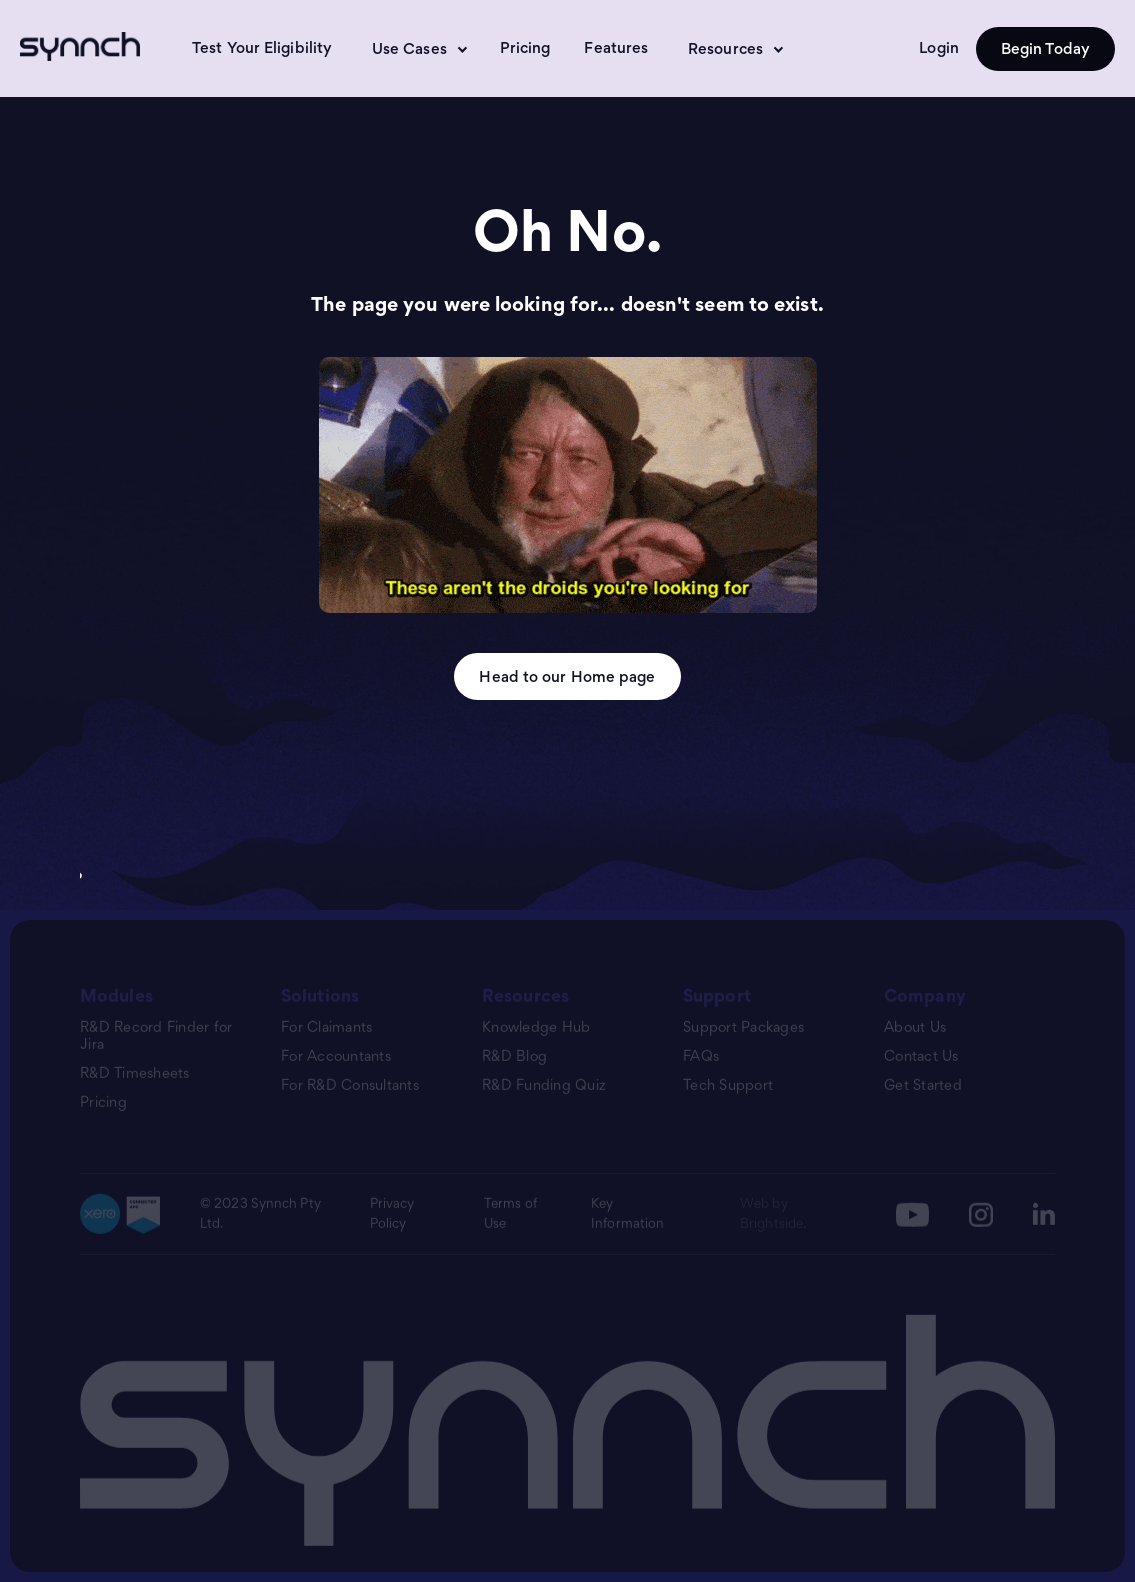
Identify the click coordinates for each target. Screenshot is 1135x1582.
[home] (87, 46)
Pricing (525, 47)
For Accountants (336, 1056)
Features (616, 47)
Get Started (923, 1085)
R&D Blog (514, 1056)
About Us (915, 1027)
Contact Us (921, 1056)
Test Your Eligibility (262, 47)
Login (939, 47)
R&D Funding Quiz (544, 1085)
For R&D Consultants (350, 1085)
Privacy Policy (392, 1214)
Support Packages (743, 1027)
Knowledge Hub (536, 1027)
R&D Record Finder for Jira (156, 1036)
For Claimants (326, 1027)
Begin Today (1045, 48)
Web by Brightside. (773, 1214)
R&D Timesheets (135, 1073)
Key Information (627, 1214)
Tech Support (728, 1085)
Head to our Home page (567, 676)
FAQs (701, 1056)
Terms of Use (510, 1214)
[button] (416, 49)
